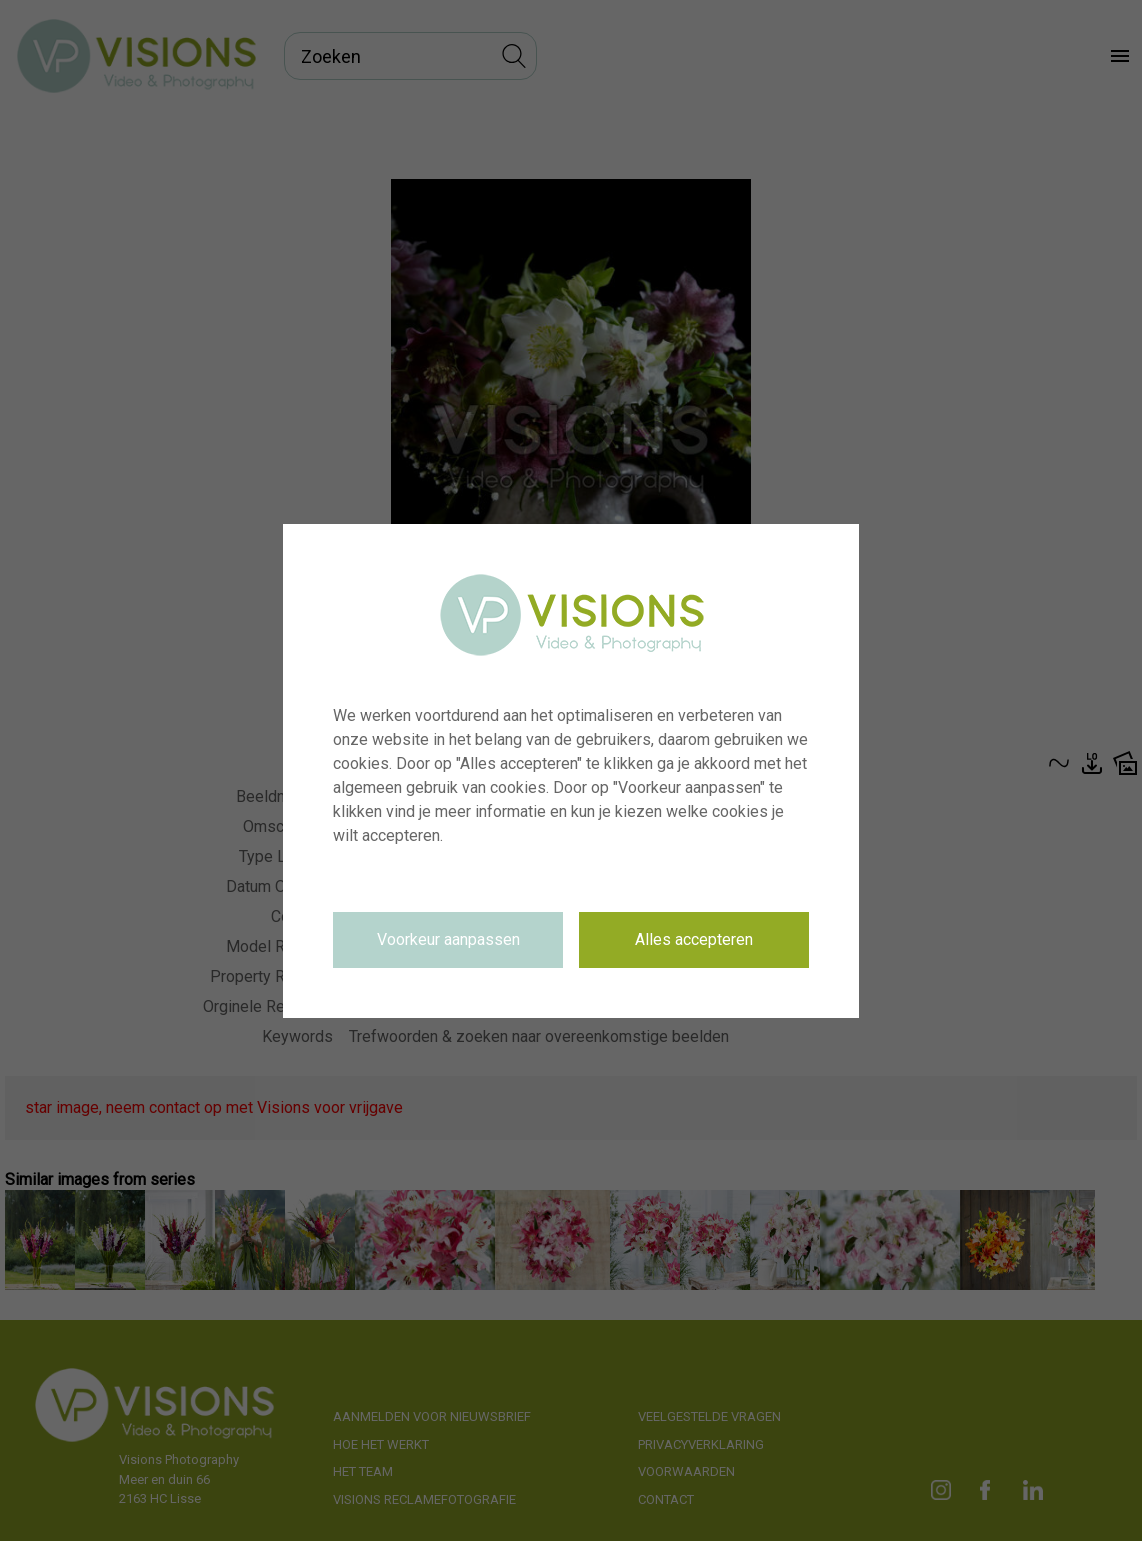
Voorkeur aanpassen (448, 939)
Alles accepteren (694, 939)
